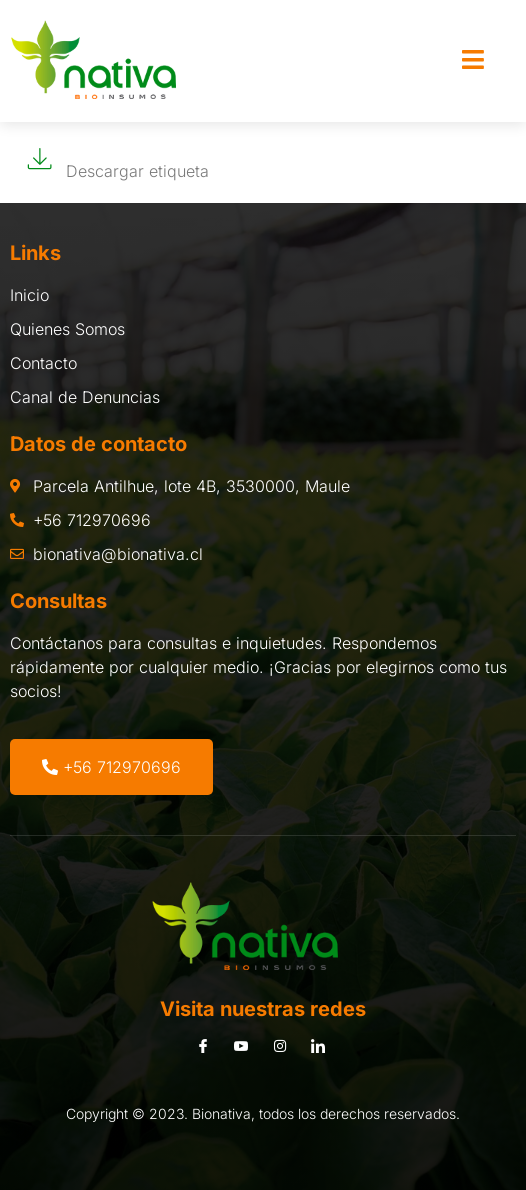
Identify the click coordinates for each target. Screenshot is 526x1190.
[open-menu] (473, 61)
